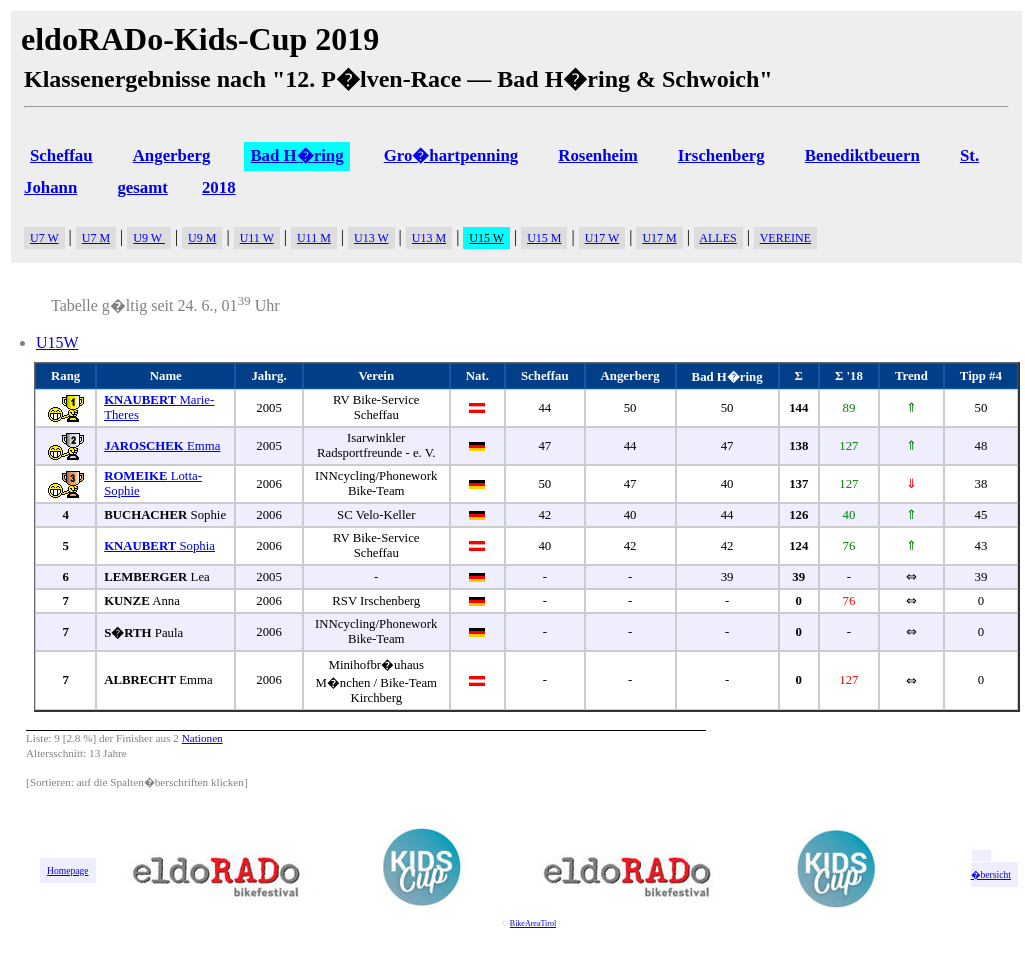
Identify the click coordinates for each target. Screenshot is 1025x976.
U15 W (486, 238)
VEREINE (785, 238)
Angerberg (172, 155)
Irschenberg (721, 155)
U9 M (202, 238)
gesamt (142, 187)
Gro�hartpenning (451, 155)
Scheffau (61, 155)
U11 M (314, 238)
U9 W (149, 238)
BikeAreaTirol (533, 923)
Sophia (159, 546)
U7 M (96, 238)
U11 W (257, 238)
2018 (219, 187)
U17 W (602, 238)
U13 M (429, 238)
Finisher (134, 738)
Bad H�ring (296, 155)
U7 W (44, 238)
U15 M (544, 238)
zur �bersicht (991, 868)
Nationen (202, 738)
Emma (162, 446)
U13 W (371, 238)
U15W (57, 342)
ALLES (717, 238)
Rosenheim (597, 155)
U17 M (659, 238)
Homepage (68, 870)
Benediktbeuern (862, 155)
